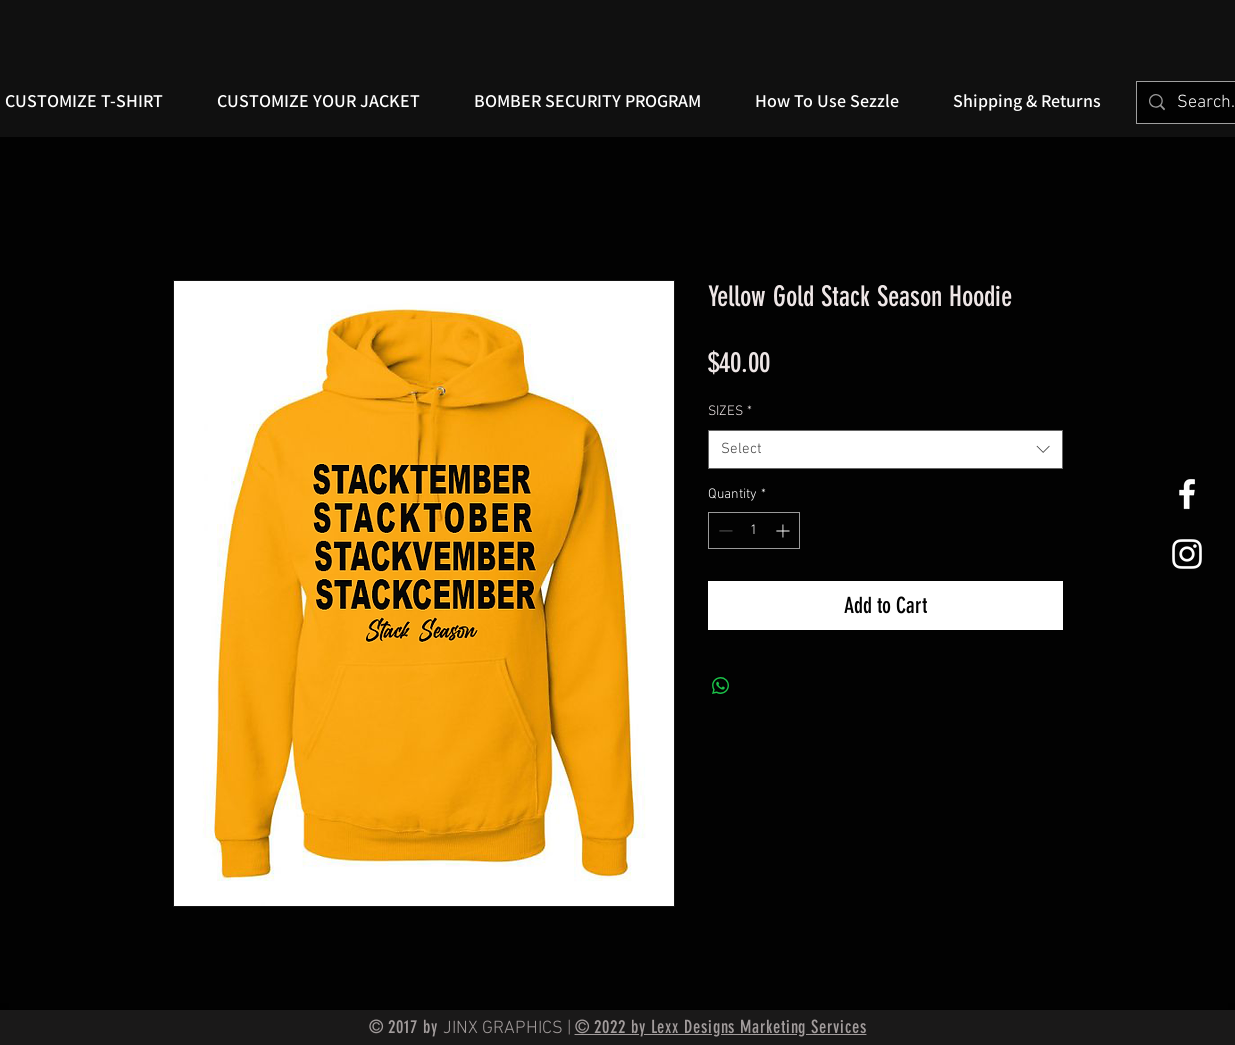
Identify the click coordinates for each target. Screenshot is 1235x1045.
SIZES (730, 411)
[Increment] (784, 530)
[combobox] (885, 449)
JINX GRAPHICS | (509, 1028)
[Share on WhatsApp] (721, 686)
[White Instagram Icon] (1187, 554)
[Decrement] (723, 530)
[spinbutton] (754, 530)
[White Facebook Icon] (1187, 494)
